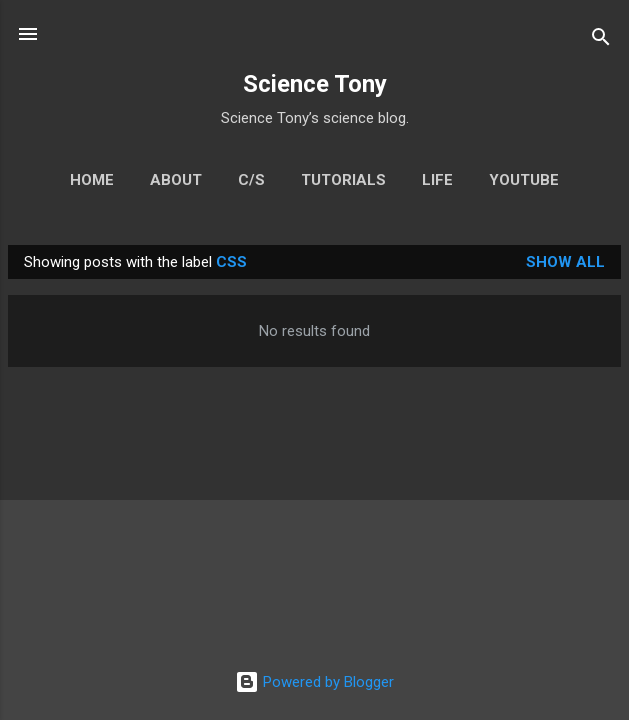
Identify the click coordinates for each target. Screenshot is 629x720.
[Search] (601, 40)
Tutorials (343, 180)
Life (437, 180)
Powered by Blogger (314, 682)
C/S (251, 180)
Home (92, 180)
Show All (565, 262)
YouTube (524, 180)
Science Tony (315, 84)
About (176, 180)
